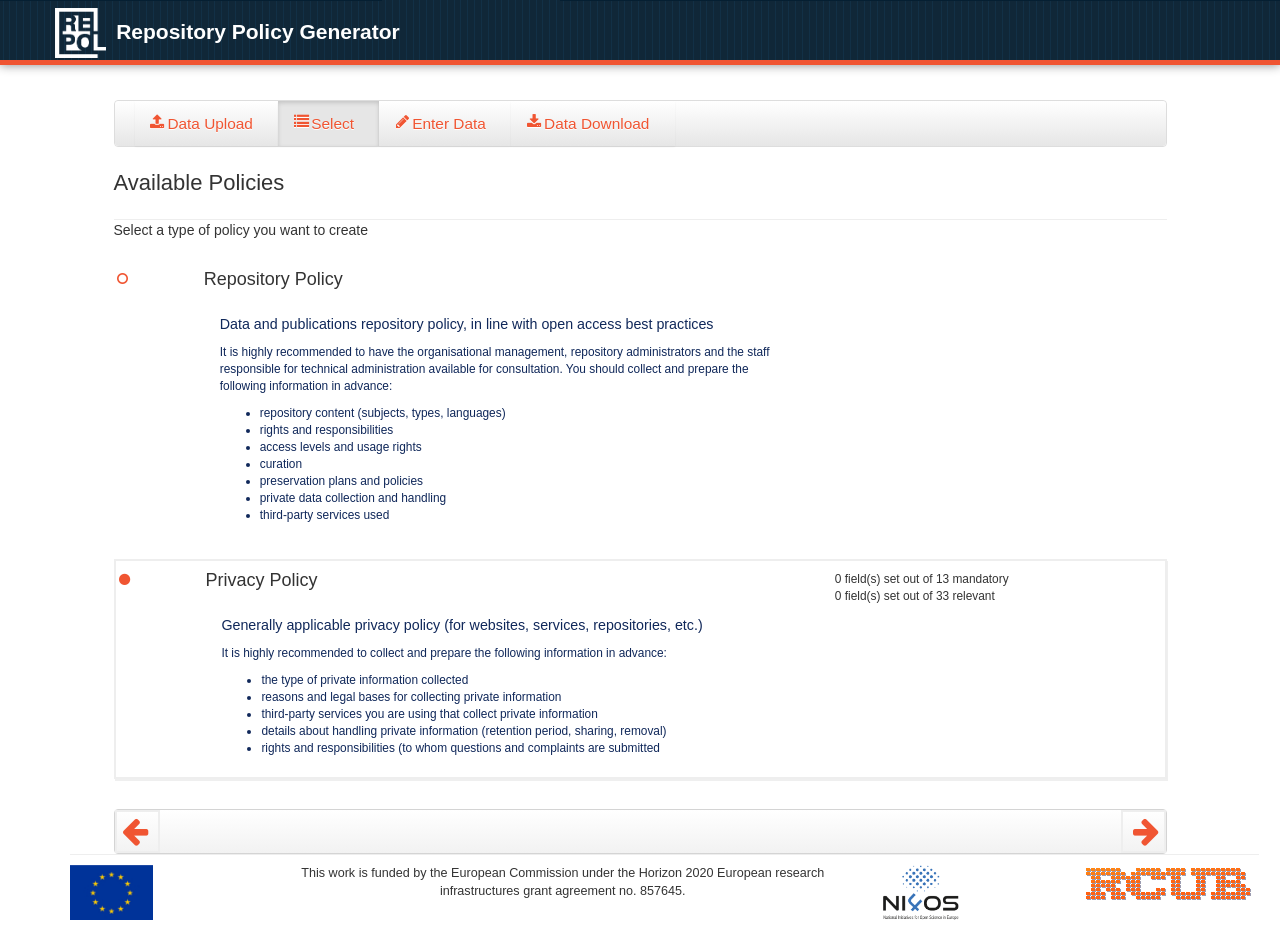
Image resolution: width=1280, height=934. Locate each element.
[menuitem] (207, 123)
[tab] (207, 123)
